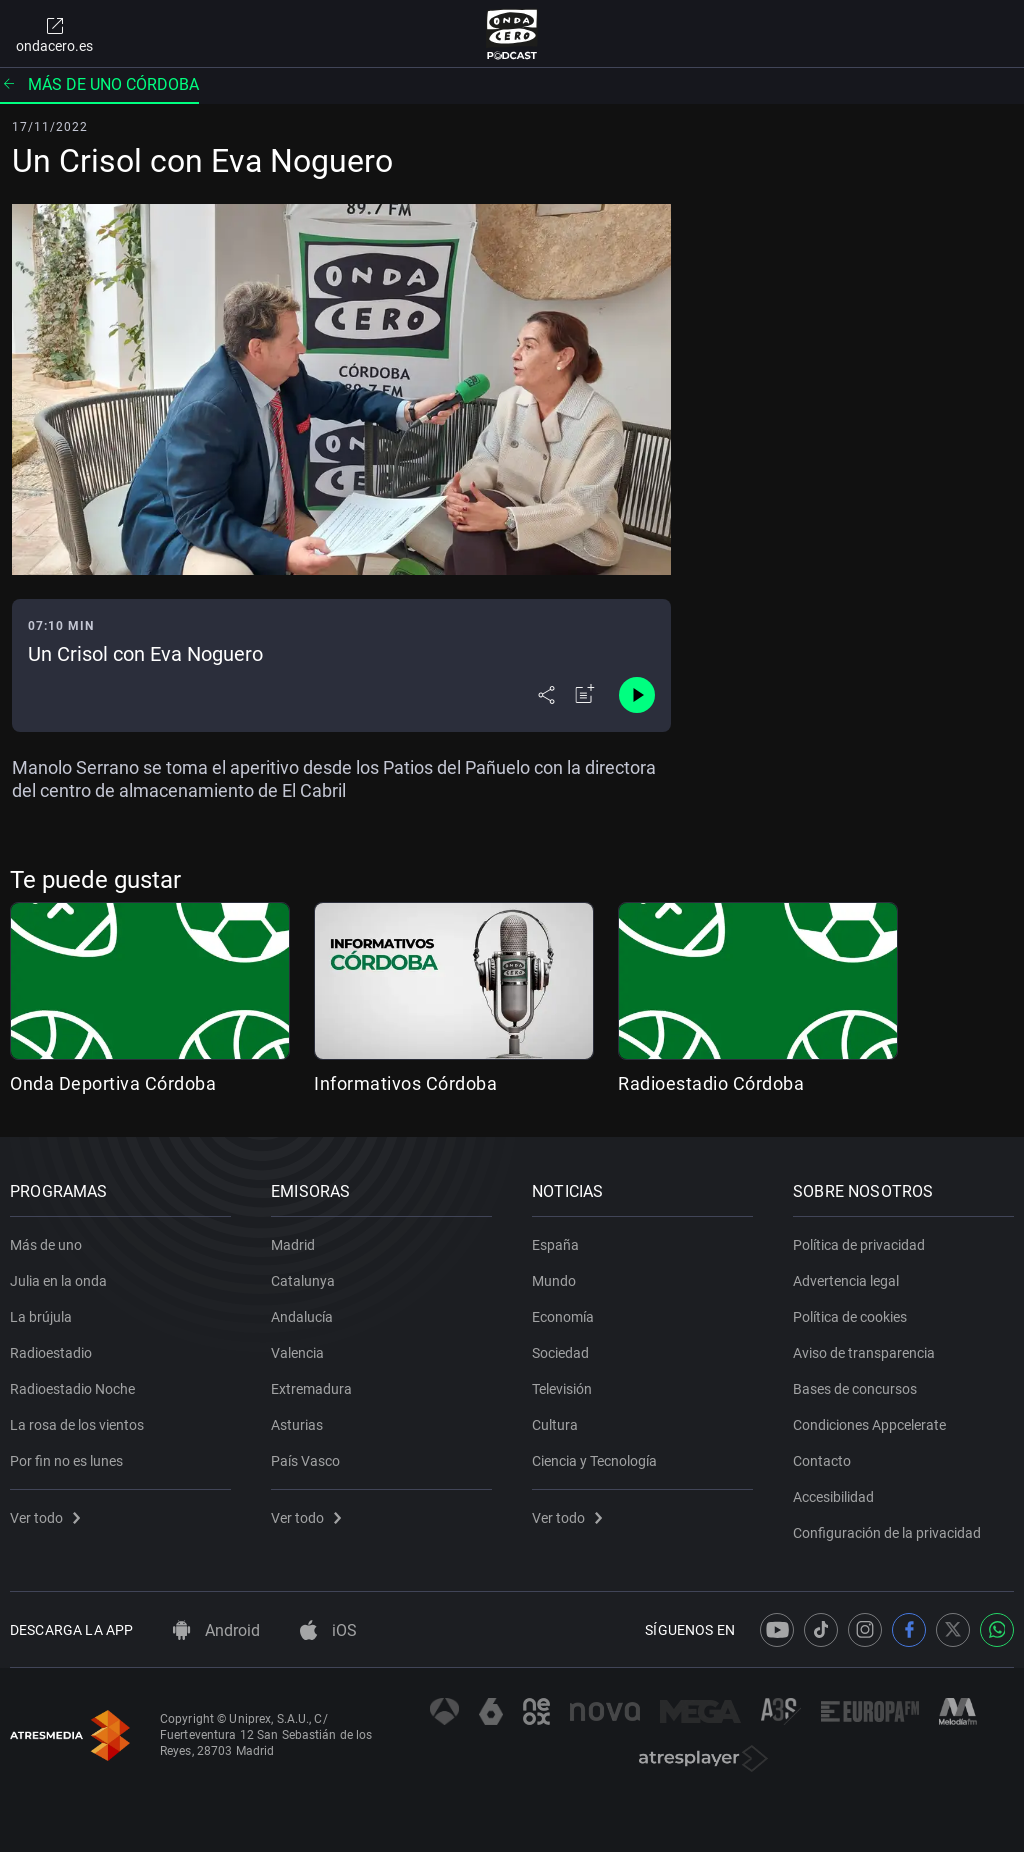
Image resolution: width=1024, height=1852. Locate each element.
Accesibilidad (833, 1497)
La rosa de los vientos (77, 1425)
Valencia (297, 1353)
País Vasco (305, 1461)
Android (216, 1630)
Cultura (555, 1425)
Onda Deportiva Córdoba (113, 1083)
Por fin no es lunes (66, 1461)
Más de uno (46, 1245)
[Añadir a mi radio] (585, 695)
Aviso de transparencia (864, 1353)
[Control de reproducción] (637, 695)
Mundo (554, 1281)
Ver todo (45, 1518)
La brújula (41, 1317)
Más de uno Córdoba (99, 84)
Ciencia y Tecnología (594, 1461)
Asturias (297, 1425)
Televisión (562, 1389)
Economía (563, 1317)
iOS (328, 1630)
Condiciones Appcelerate (869, 1425)
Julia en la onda (58, 1281)
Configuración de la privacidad (887, 1533)
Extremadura (311, 1389)
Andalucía (302, 1317)
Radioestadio (51, 1353)
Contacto (822, 1461)
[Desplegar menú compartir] (546, 695)
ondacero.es (54, 34)
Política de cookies (850, 1317)
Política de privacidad (859, 1245)
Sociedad (560, 1353)
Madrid (293, 1245)
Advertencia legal (846, 1281)
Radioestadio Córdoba (711, 1083)
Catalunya (303, 1281)
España (555, 1245)
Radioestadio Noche (72, 1389)
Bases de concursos (855, 1389)
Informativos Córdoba (405, 1083)
